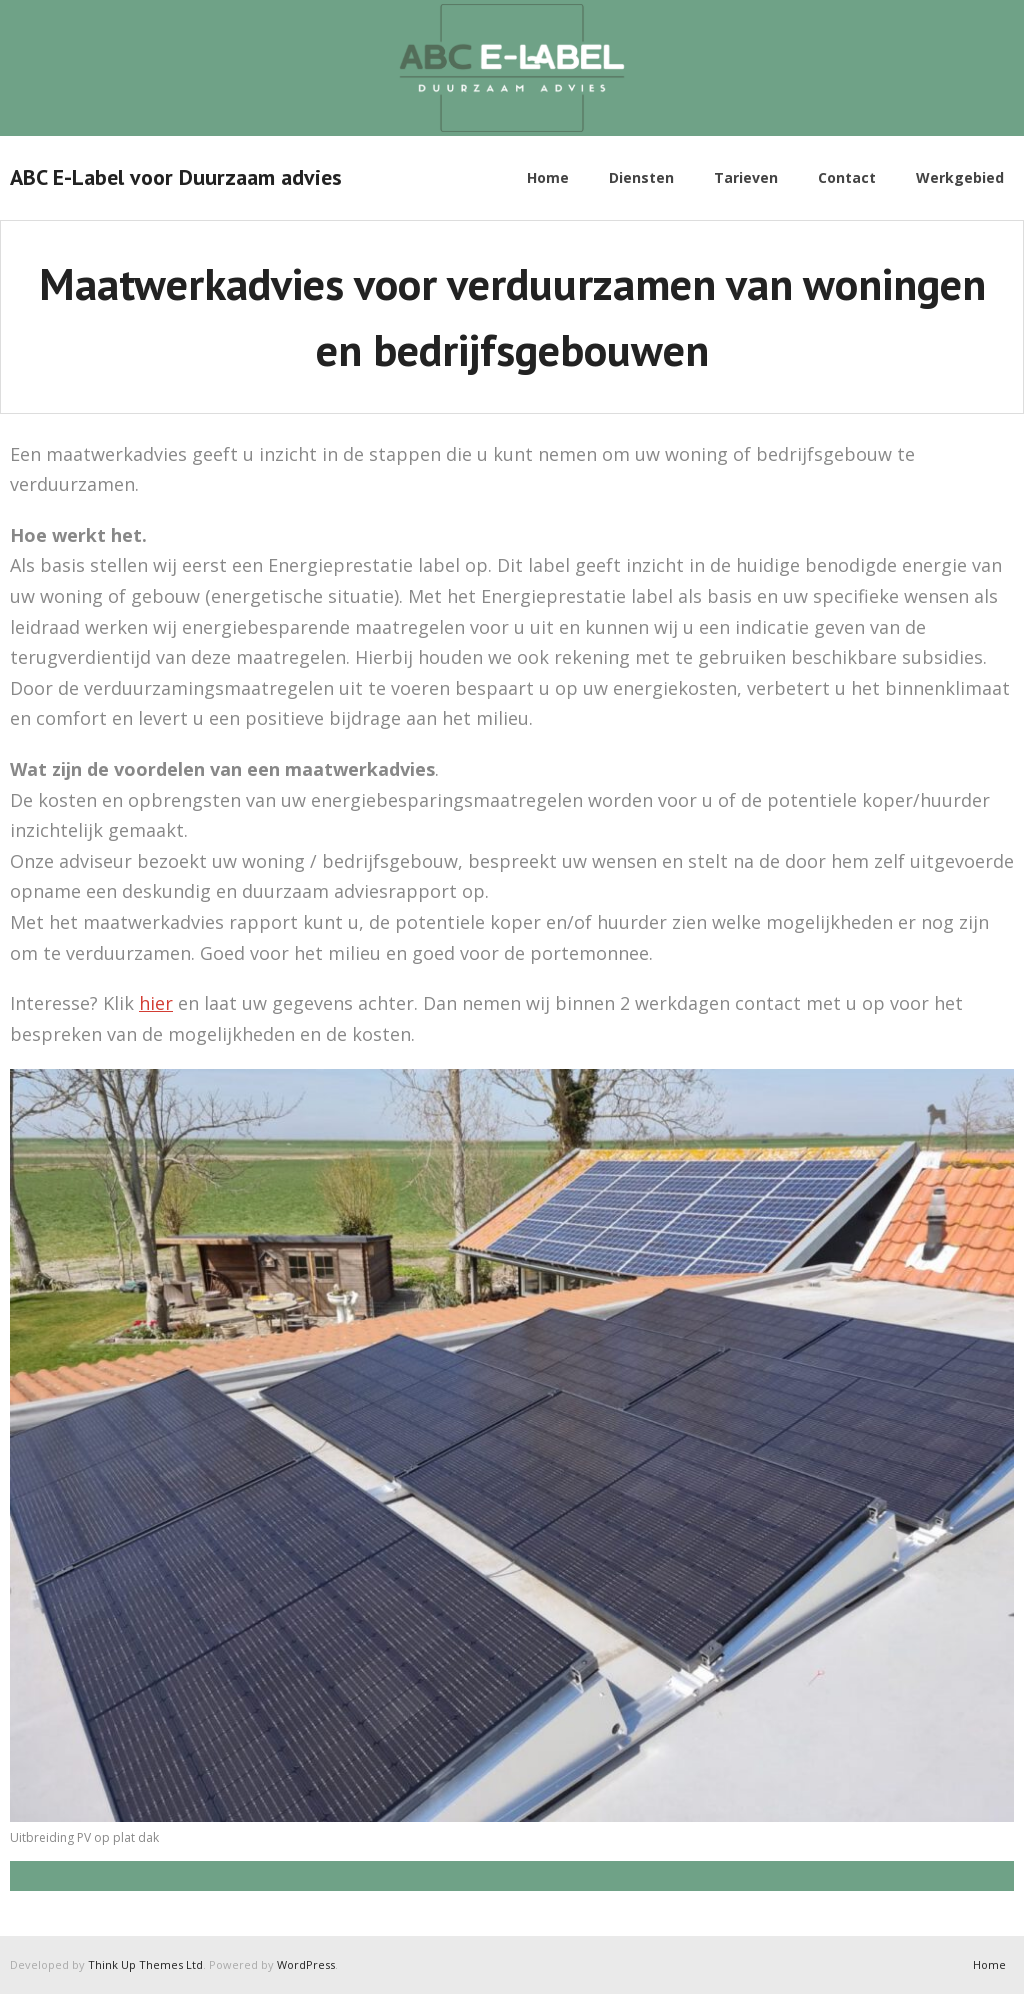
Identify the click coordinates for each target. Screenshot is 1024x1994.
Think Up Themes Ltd (145, 1964)
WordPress (306, 1964)
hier (156, 1003)
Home (989, 1964)
